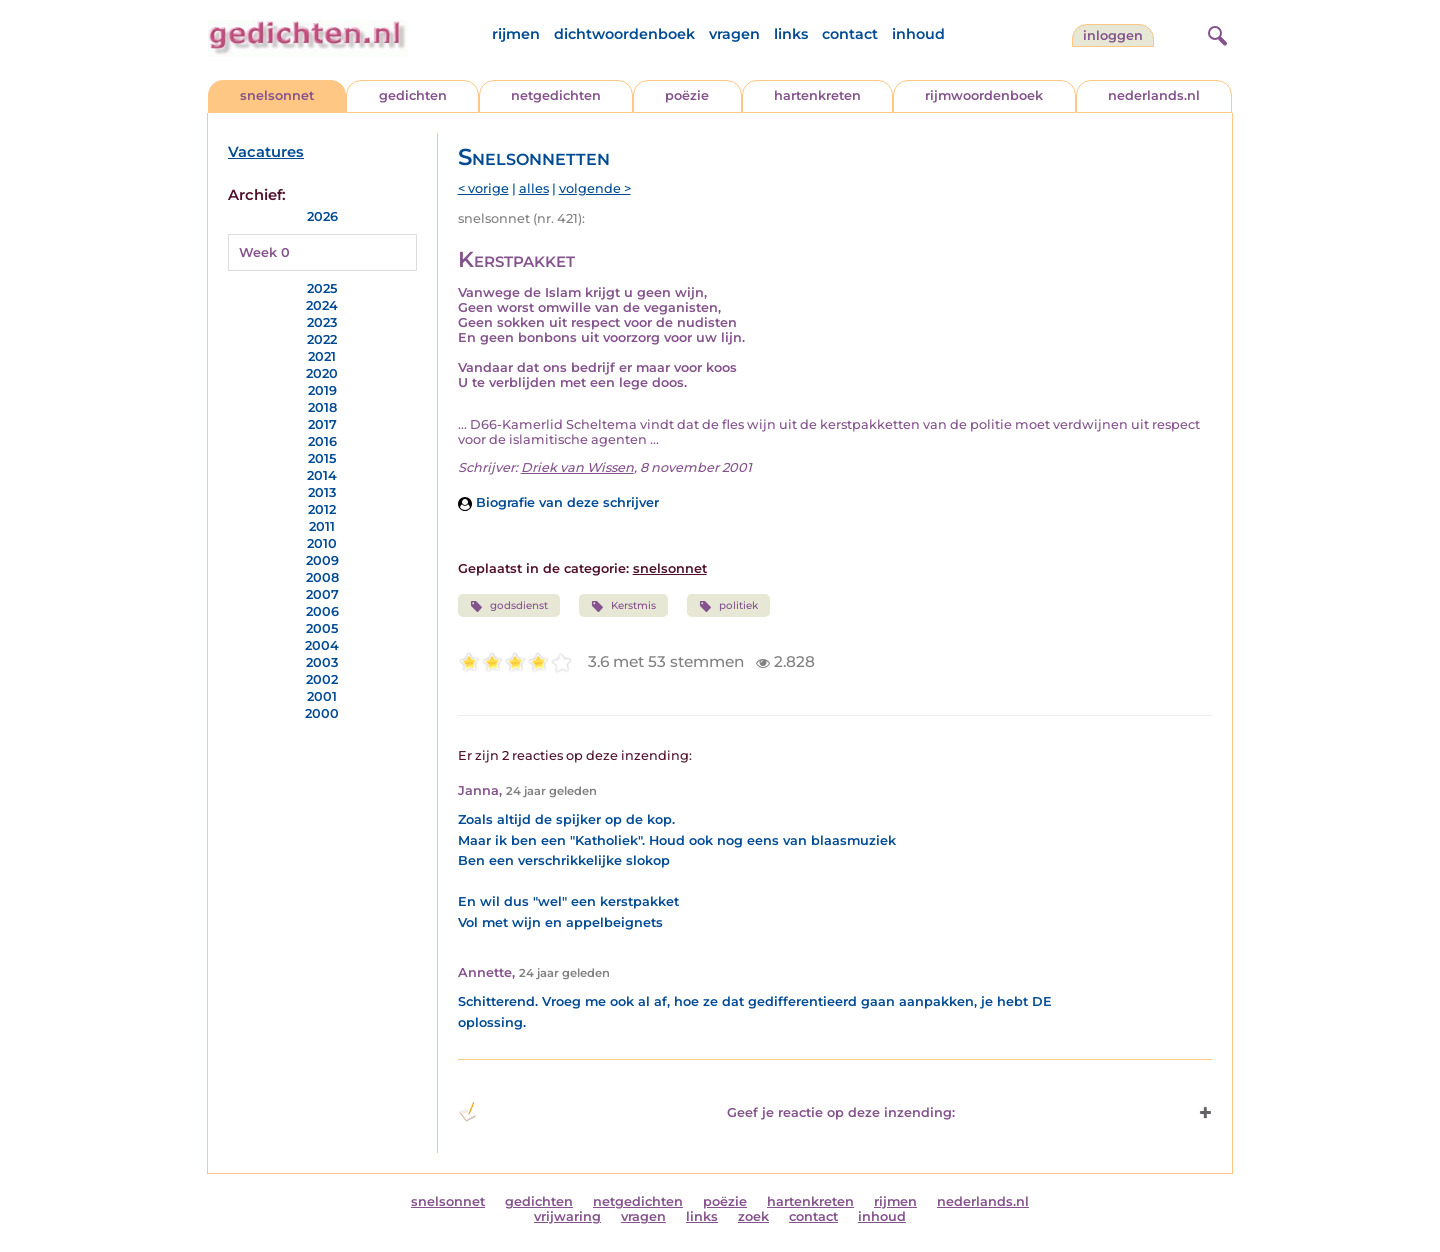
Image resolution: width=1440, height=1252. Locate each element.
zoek (753, 1216)
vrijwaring (567, 1216)
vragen (734, 34)
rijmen (516, 34)
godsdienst (509, 606)
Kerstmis (623, 606)
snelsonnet (277, 95)
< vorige (483, 188)
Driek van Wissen (577, 467)
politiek (728, 606)
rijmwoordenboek (984, 95)
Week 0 (264, 252)
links (791, 34)
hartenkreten (817, 95)
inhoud (918, 34)
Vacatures (266, 152)
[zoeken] (1215, 33)
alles (534, 188)
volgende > (595, 188)
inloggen (1113, 35)
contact (850, 34)
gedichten (413, 95)
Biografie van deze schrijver (558, 502)
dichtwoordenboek (624, 34)
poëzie (687, 95)
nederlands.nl (1154, 95)
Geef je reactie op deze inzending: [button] (706, 1112)
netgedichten (556, 95)
